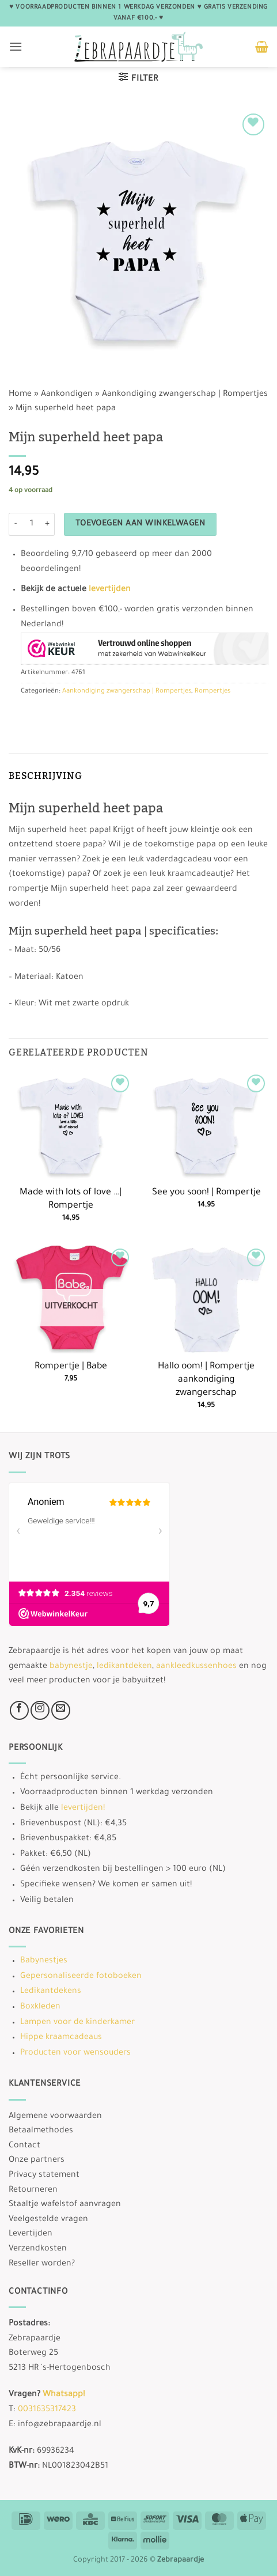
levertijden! (83, 1808)
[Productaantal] (31, 524)
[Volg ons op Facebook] (19, 1710)
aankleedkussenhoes (196, 1666)
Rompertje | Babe (71, 1367)
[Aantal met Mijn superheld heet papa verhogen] (48, 524)
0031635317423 (47, 2410)
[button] (15, 46)
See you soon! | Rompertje (206, 1193)
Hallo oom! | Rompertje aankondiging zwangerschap (206, 1380)
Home (20, 394)
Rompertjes (212, 691)
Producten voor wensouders (75, 2053)
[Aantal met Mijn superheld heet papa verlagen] (15, 524)
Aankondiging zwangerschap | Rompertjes (185, 394)
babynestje (71, 1666)
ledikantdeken (124, 1666)
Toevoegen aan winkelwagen (140, 524)
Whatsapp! (64, 2395)
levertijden (110, 590)
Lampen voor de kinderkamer (77, 2022)
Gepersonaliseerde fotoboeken (81, 1976)
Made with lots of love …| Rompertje (71, 1199)
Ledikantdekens (50, 1991)
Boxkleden (40, 2007)
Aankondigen (67, 394)
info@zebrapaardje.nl (59, 2425)
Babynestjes (43, 1961)
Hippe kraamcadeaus (61, 2037)
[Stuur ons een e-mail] (60, 1710)
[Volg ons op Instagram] (40, 1710)
